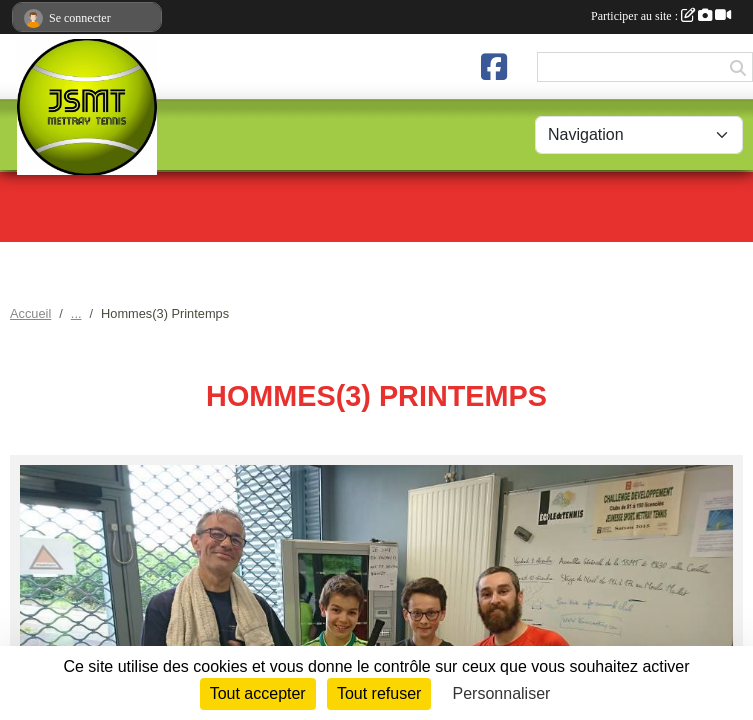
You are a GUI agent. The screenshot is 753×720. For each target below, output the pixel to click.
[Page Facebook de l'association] (494, 67)
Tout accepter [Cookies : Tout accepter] (258, 693)
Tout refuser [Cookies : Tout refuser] (379, 693)
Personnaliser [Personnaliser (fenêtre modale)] (502, 693)
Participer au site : (661, 16)
